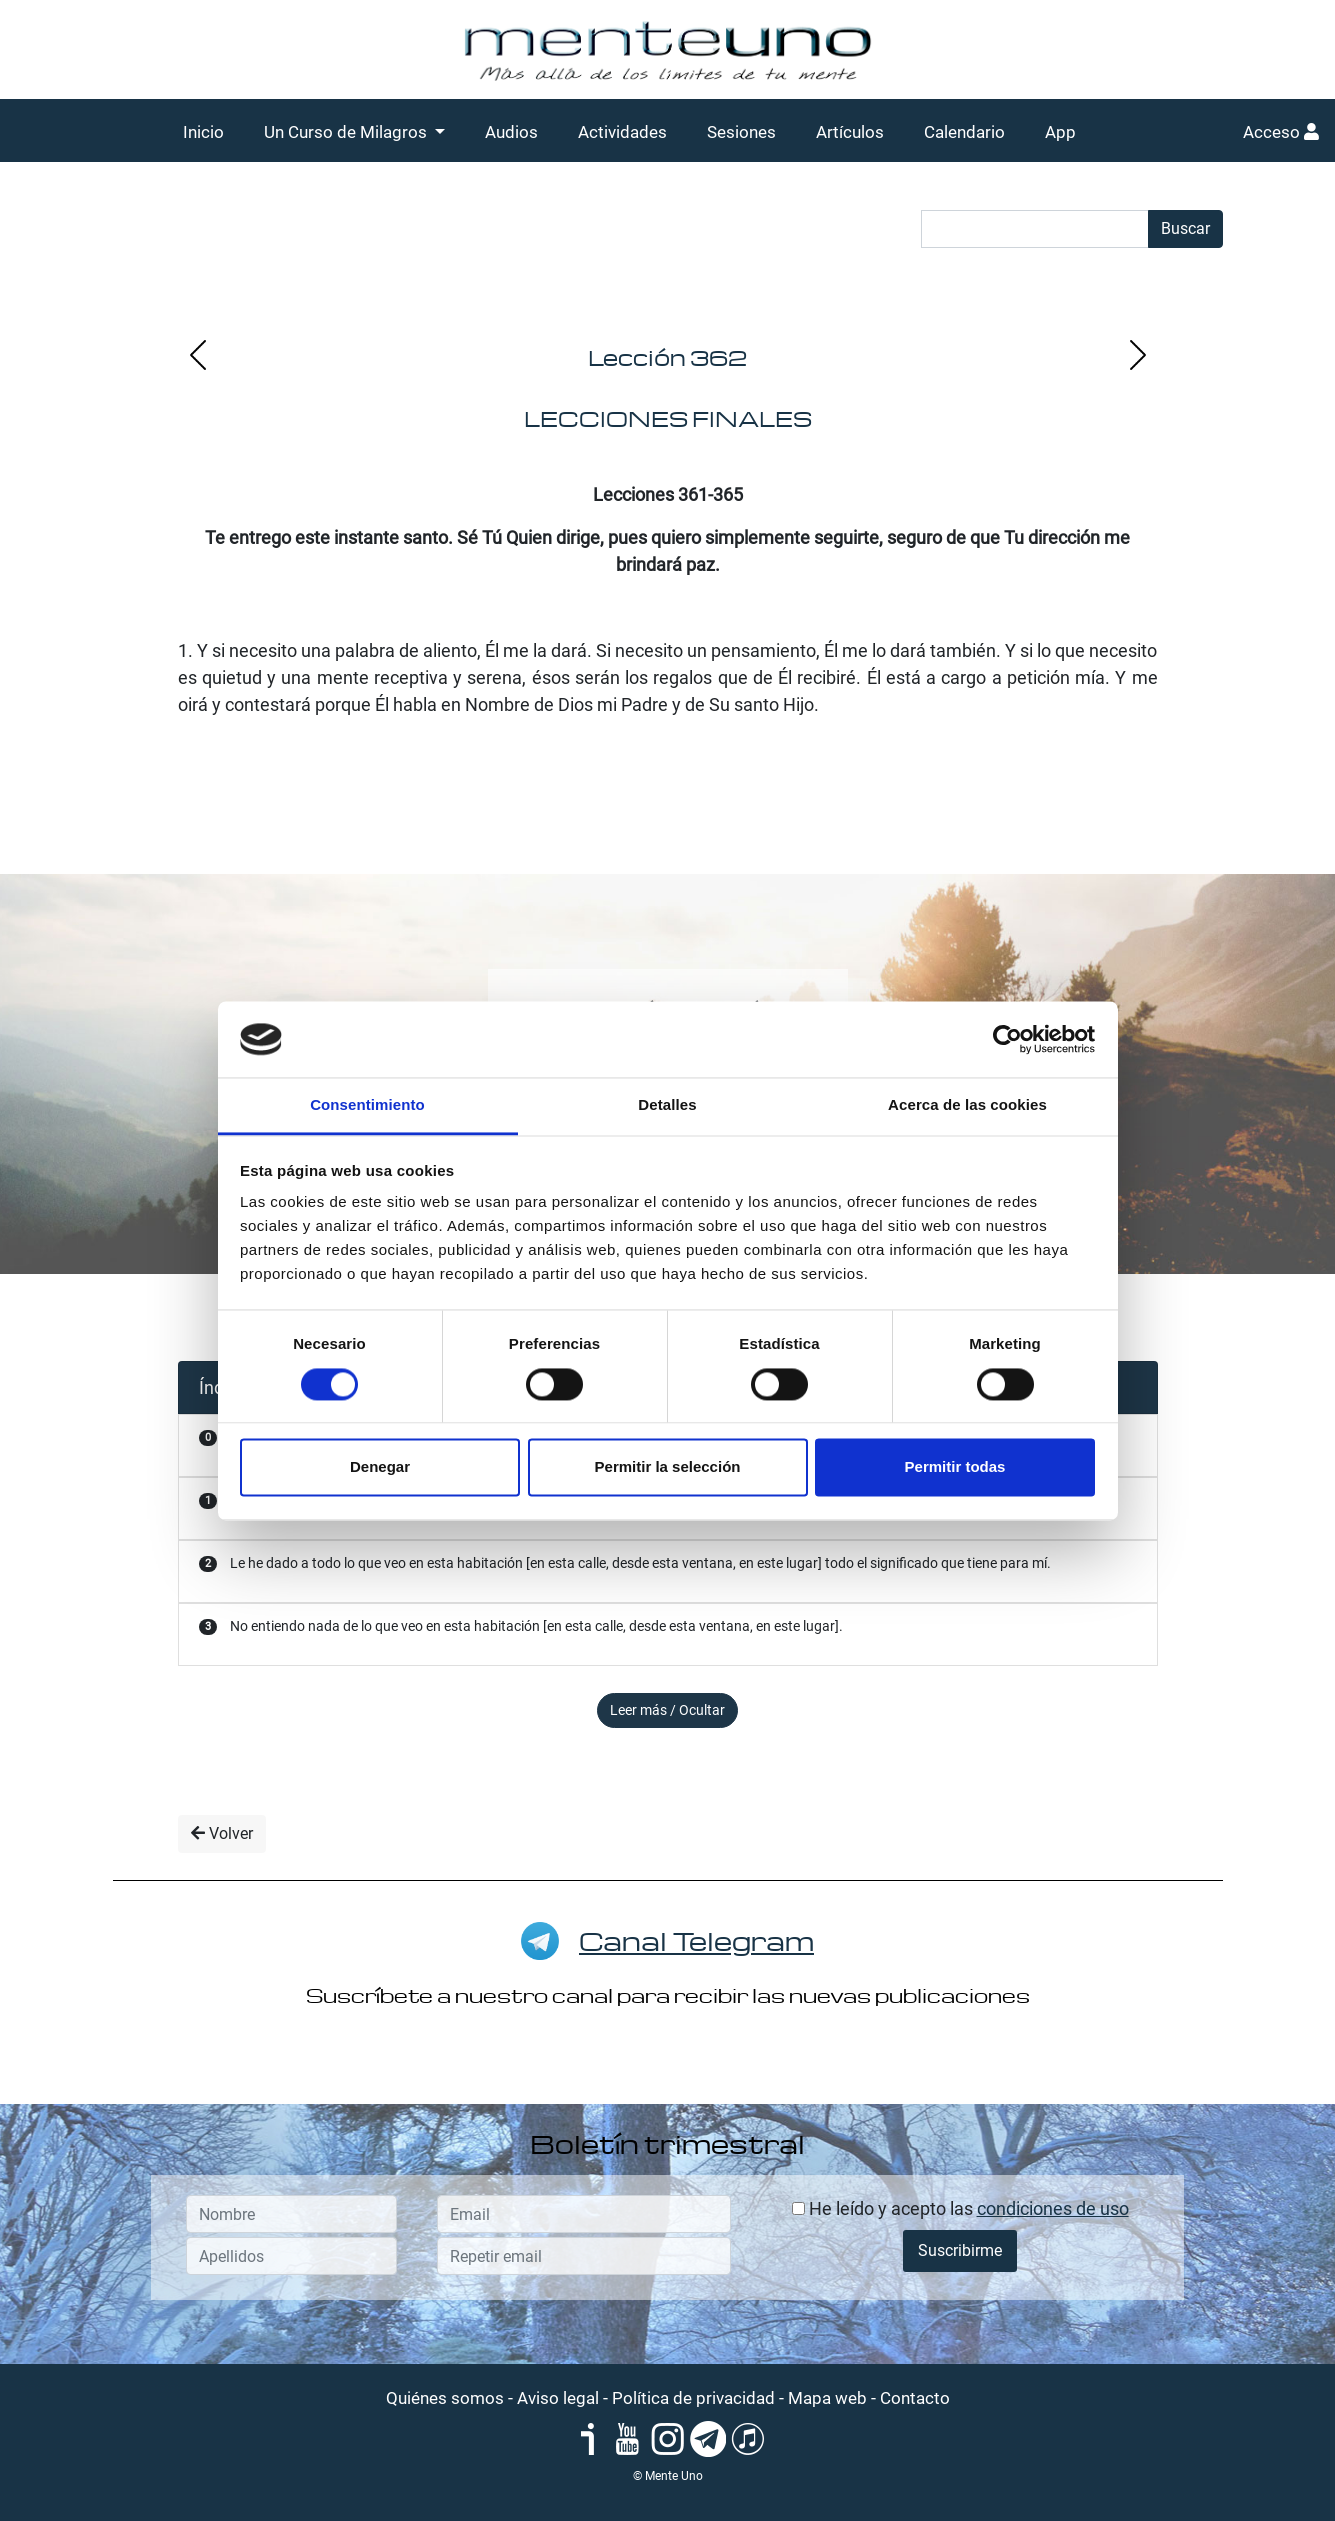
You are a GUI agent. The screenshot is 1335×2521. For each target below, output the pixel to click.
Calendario (964, 132)
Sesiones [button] (741, 132)
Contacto (915, 2398)
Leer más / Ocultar (667, 1710)
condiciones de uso (1053, 2208)
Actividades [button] (622, 132)
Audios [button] (511, 132)
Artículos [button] (850, 132)
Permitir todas (955, 1467)
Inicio (203, 132)
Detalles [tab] (667, 1105)
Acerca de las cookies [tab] (967, 1105)
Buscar (1185, 228)
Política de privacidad (693, 2398)
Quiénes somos (445, 2398)
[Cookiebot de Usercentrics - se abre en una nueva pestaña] (1007, 1039)
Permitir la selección (668, 1467)
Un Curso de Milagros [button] (347, 132)
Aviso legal (558, 2398)
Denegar (380, 1467)
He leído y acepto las (960, 2208)
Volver (222, 1833)
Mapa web (827, 2398)
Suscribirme (960, 2250)
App (1060, 132)
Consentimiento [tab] (367, 1105)
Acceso (1281, 132)
